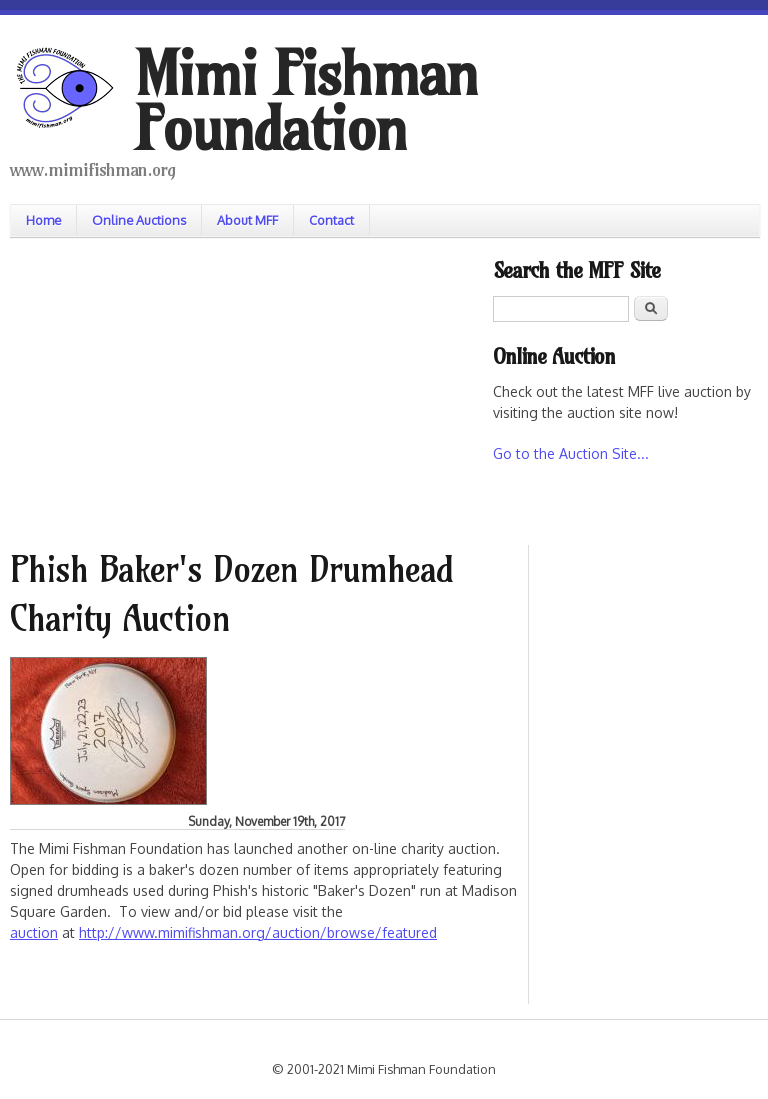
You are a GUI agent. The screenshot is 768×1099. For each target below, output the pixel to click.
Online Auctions (139, 220)
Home (43, 220)
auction (34, 932)
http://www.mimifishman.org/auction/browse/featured (258, 932)
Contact (331, 220)
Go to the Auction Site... (571, 453)
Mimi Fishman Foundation (306, 101)
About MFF (247, 220)
